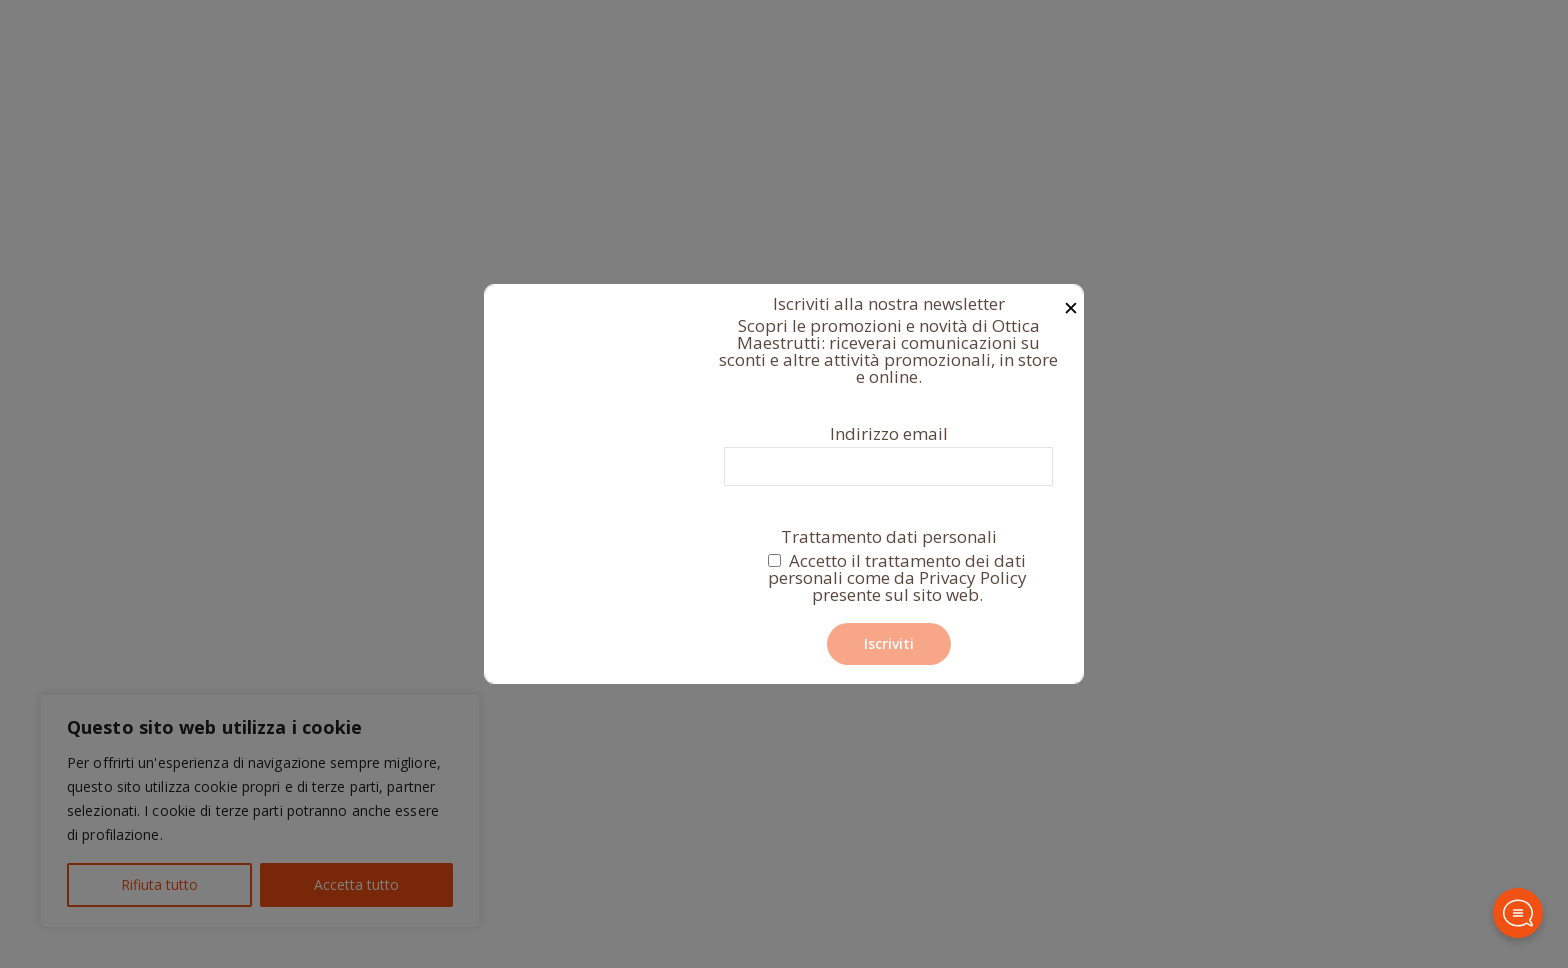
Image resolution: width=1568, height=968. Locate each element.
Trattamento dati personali (888, 568)
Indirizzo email (888, 455)
